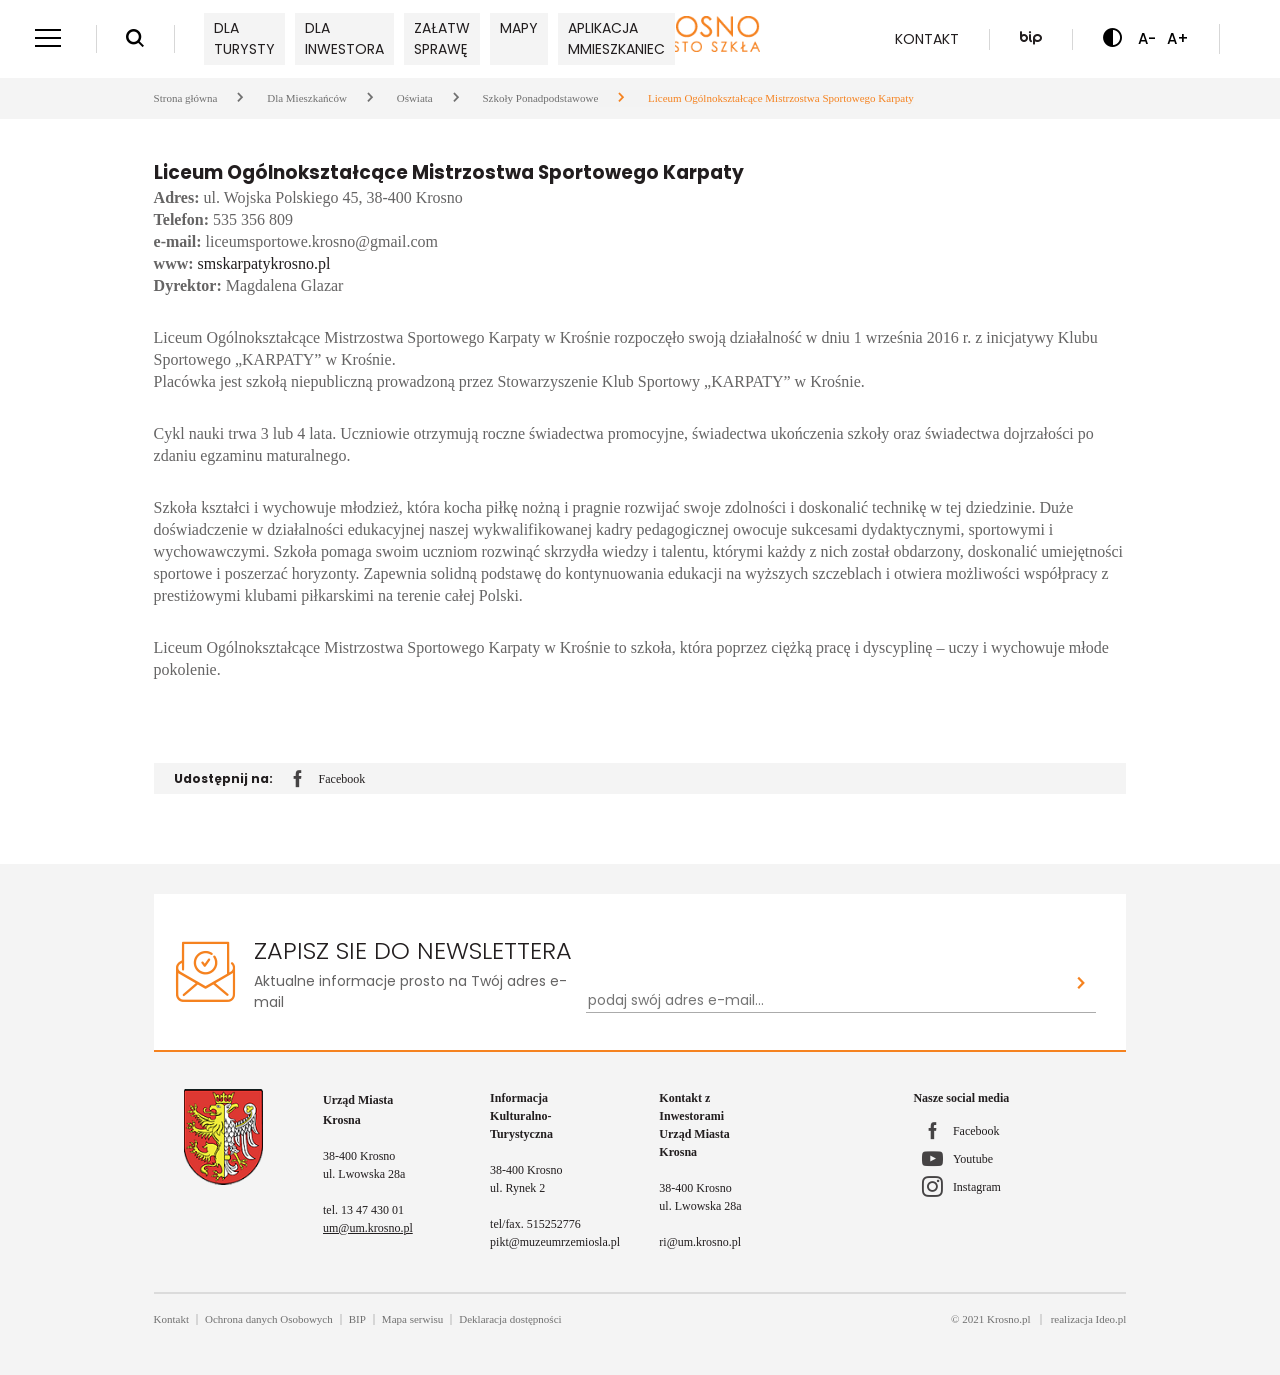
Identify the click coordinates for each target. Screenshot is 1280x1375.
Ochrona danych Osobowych (269, 1319)
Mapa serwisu (412, 1319)
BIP (357, 1319)
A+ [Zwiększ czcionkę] (1178, 38)
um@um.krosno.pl (368, 1228)
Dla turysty (244, 38)
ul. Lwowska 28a (364, 1174)
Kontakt (927, 39)
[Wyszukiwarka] (135, 39)
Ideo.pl (1111, 1319)
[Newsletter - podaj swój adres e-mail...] (827, 1000)
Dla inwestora (344, 38)
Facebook (329, 780)
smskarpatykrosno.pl (264, 263)
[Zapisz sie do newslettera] (1081, 984)
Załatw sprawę (442, 38)
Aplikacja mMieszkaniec (616, 38)
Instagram (977, 1187)
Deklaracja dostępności (510, 1319)
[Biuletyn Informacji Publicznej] (1031, 39)
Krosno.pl (1009, 1319)
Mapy (519, 28)
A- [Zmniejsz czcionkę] (1147, 38)
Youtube (973, 1159)
